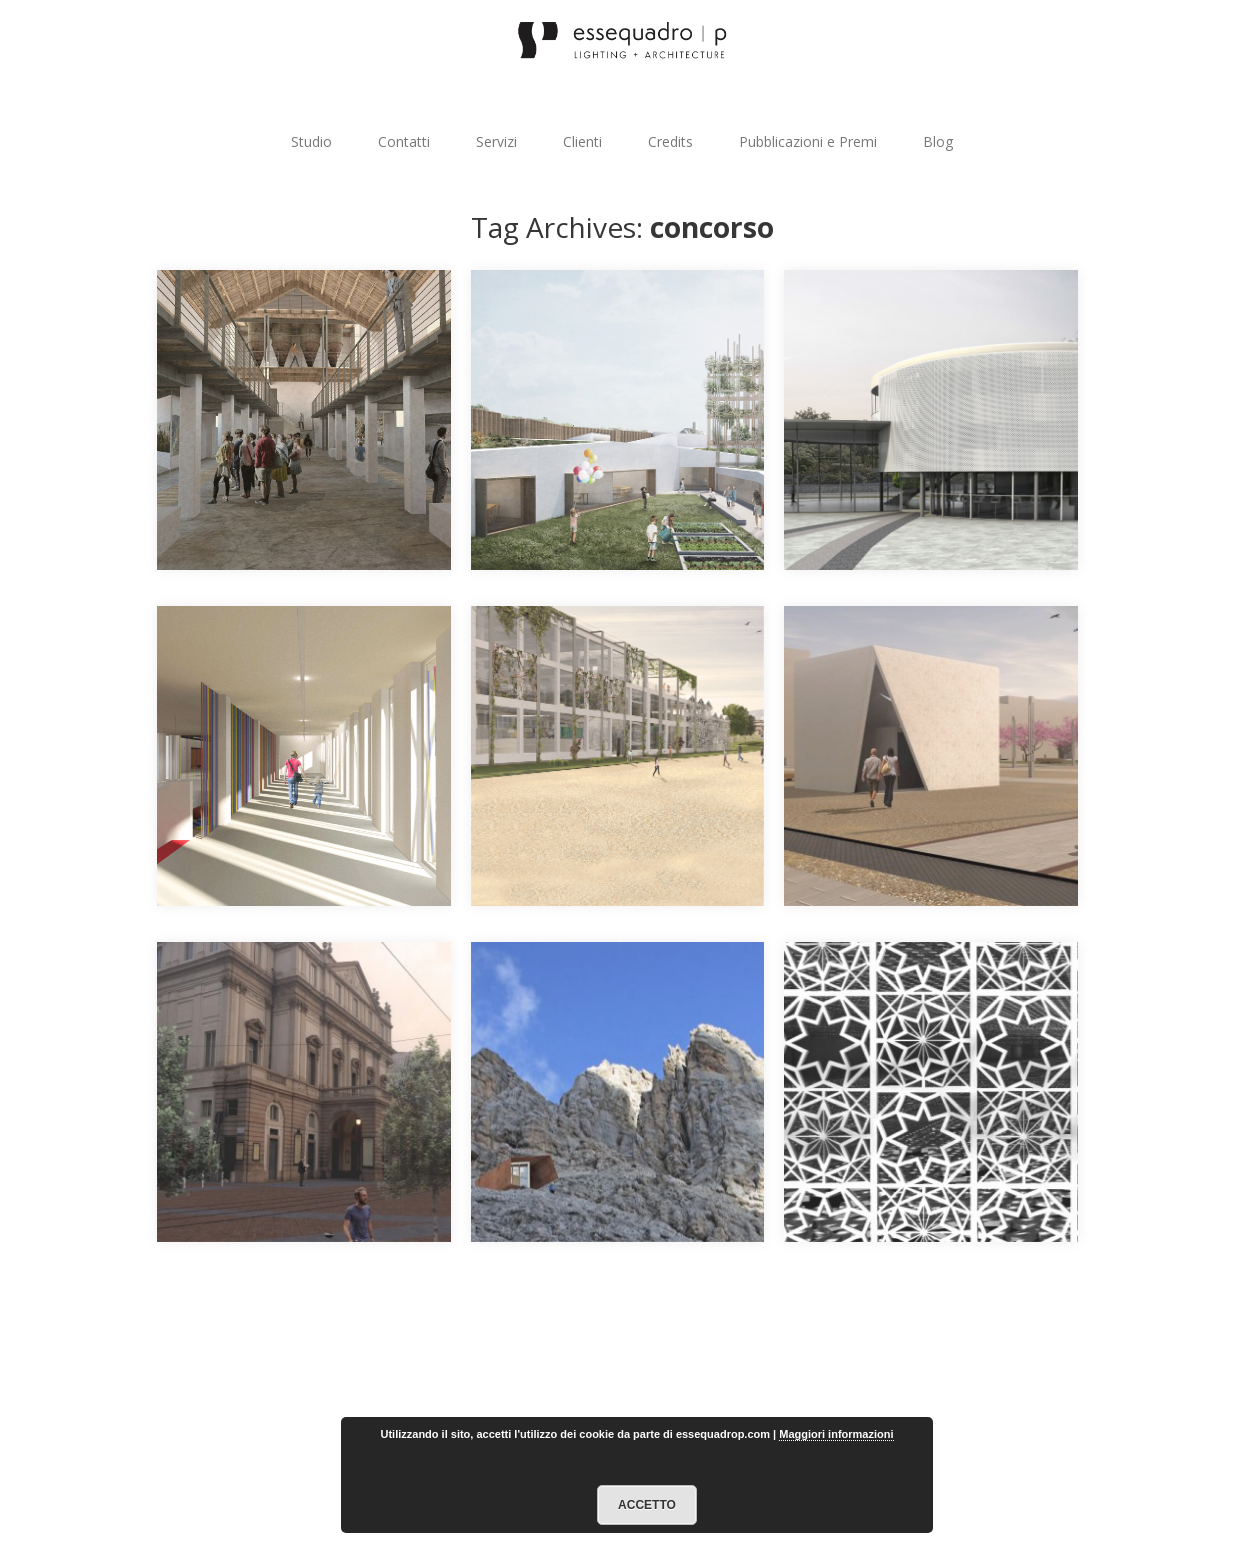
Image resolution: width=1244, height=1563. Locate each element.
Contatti (404, 141)
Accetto (647, 1505)
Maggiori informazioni (836, 1434)
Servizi (496, 141)
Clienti (582, 141)
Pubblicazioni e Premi (808, 141)
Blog (938, 141)
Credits (670, 141)
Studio (311, 141)
